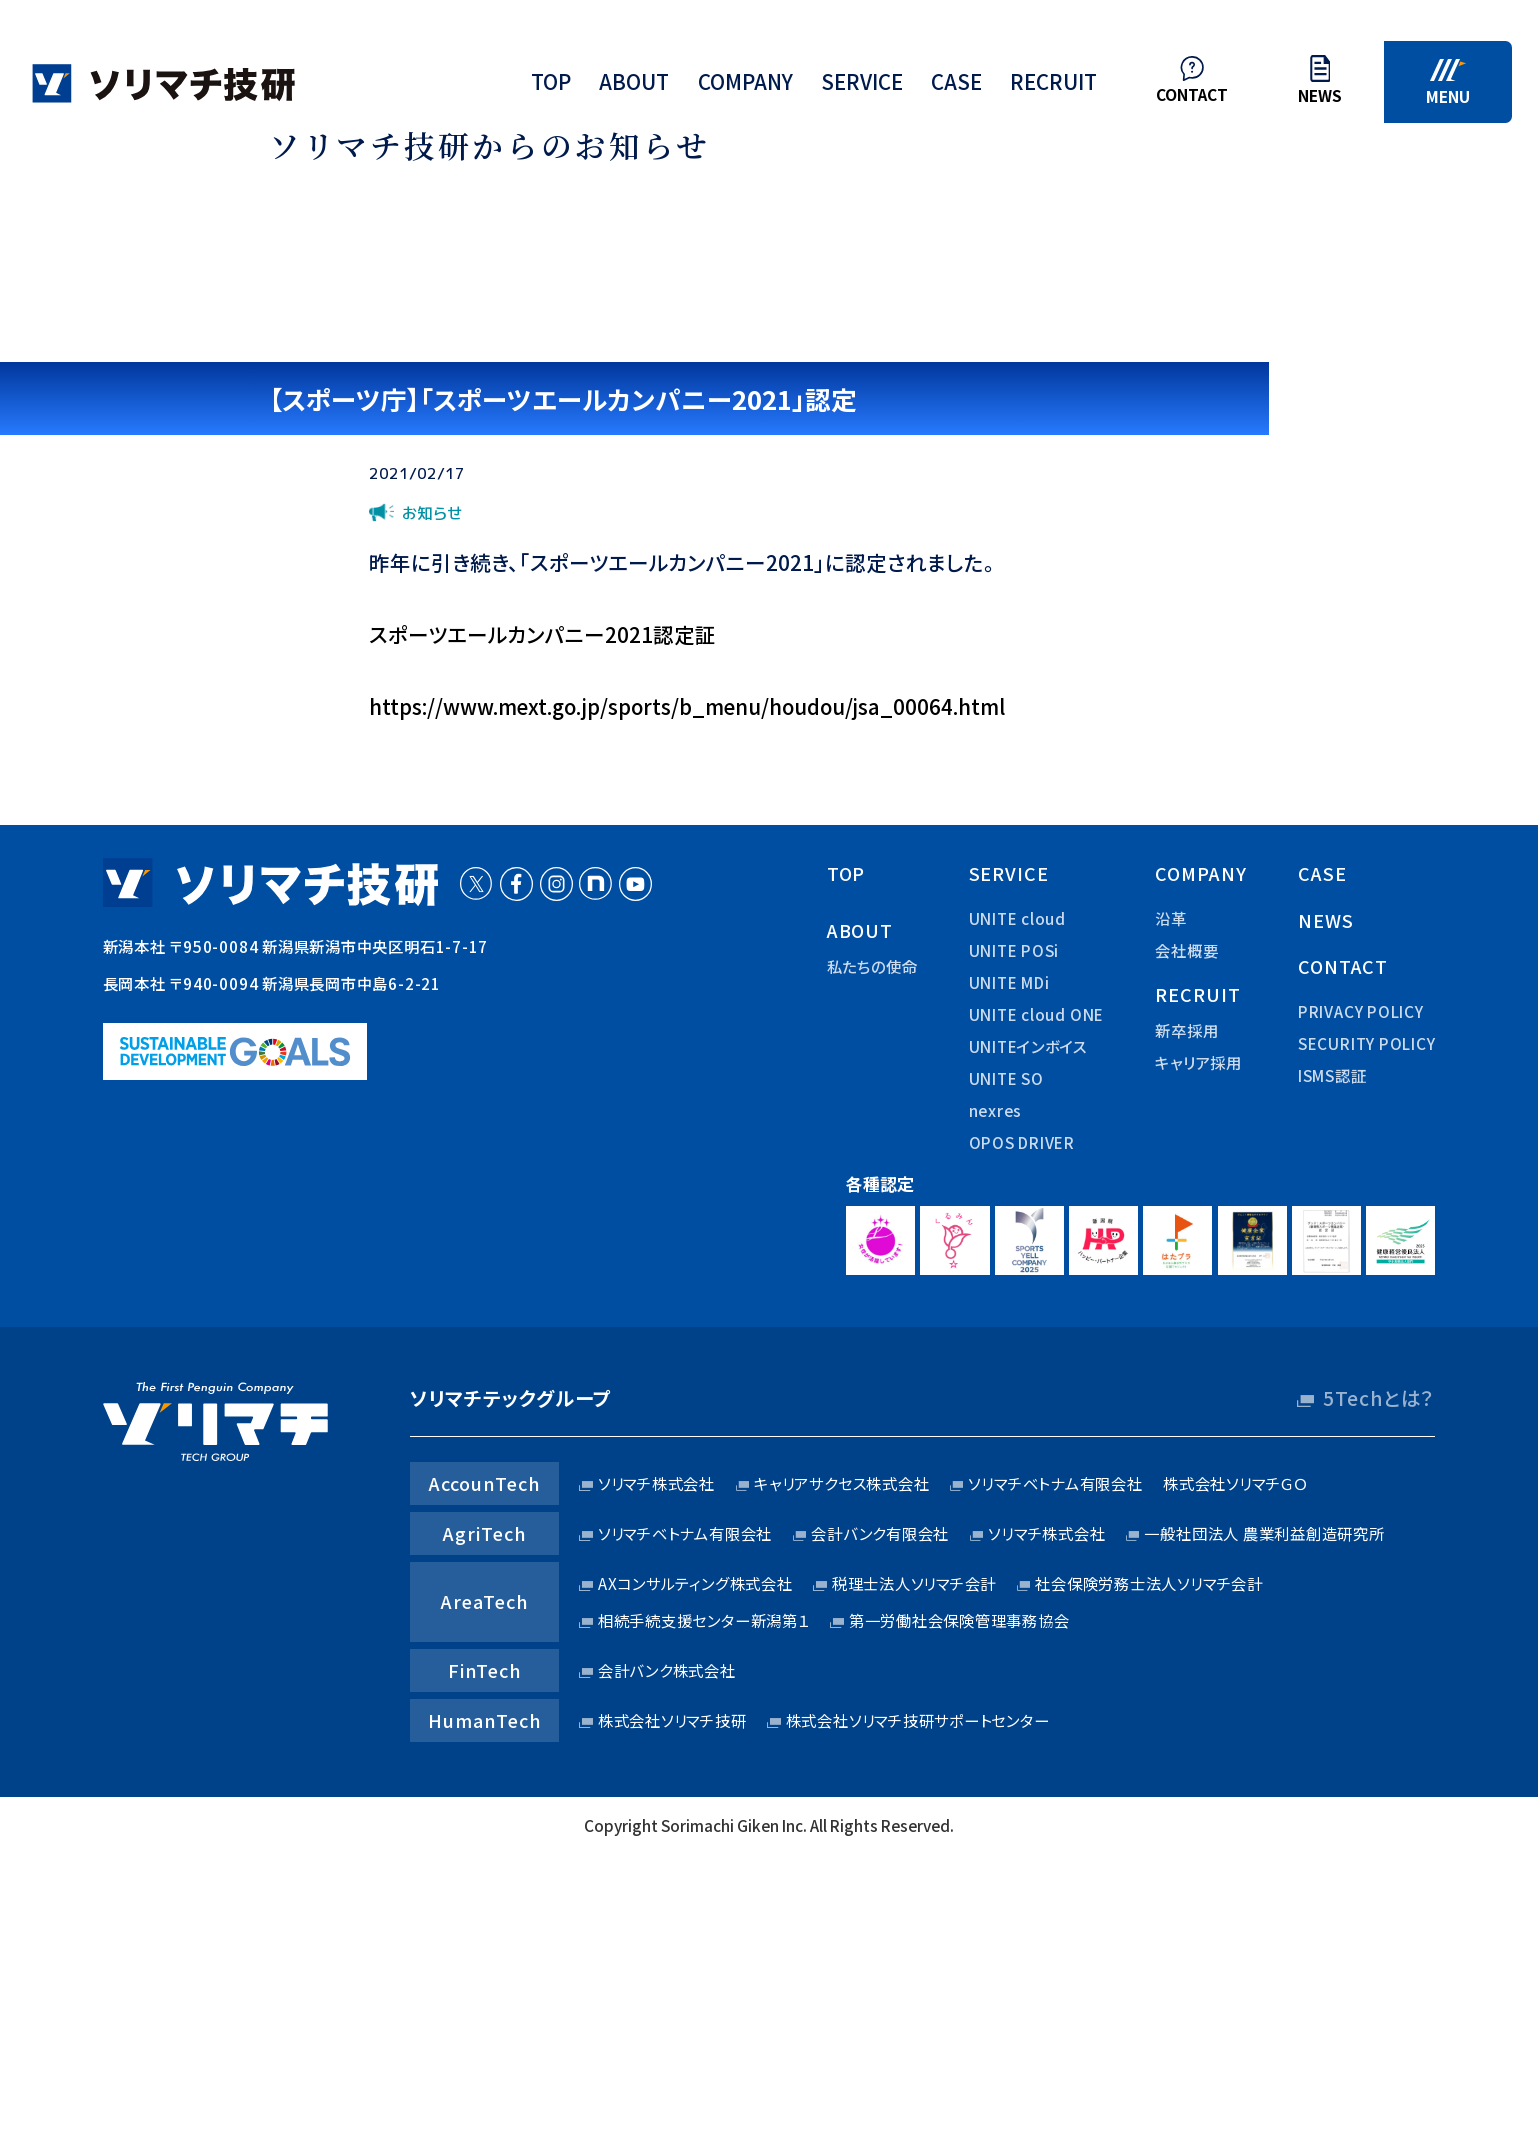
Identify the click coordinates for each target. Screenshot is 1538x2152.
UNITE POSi (1014, 950)
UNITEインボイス (1028, 1046)
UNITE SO (1006, 1078)
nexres (996, 1110)
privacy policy (1361, 1011)
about (634, 86)
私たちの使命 (872, 966)
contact (1343, 966)
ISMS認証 (1332, 1075)
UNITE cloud (1017, 918)
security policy (1367, 1043)
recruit (1053, 86)
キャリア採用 (1198, 1062)
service (862, 86)
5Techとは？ (1379, 1398)
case (956, 86)
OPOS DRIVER (1022, 1142)
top (551, 86)
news (1326, 920)
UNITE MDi (1009, 982)
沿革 (1171, 918)
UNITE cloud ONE (1037, 1014)
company (745, 86)
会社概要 (1186, 950)
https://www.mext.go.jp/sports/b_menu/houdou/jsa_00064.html (687, 706)
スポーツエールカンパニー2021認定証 (542, 634)
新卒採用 (1186, 1030)
